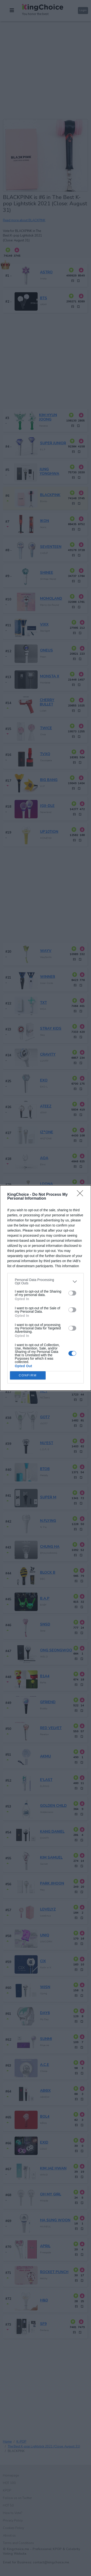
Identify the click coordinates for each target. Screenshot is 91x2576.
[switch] (72, 1293)
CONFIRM (28, 1375)
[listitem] (45, 1281)
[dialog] (45, 1288)
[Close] (81, 1194)
